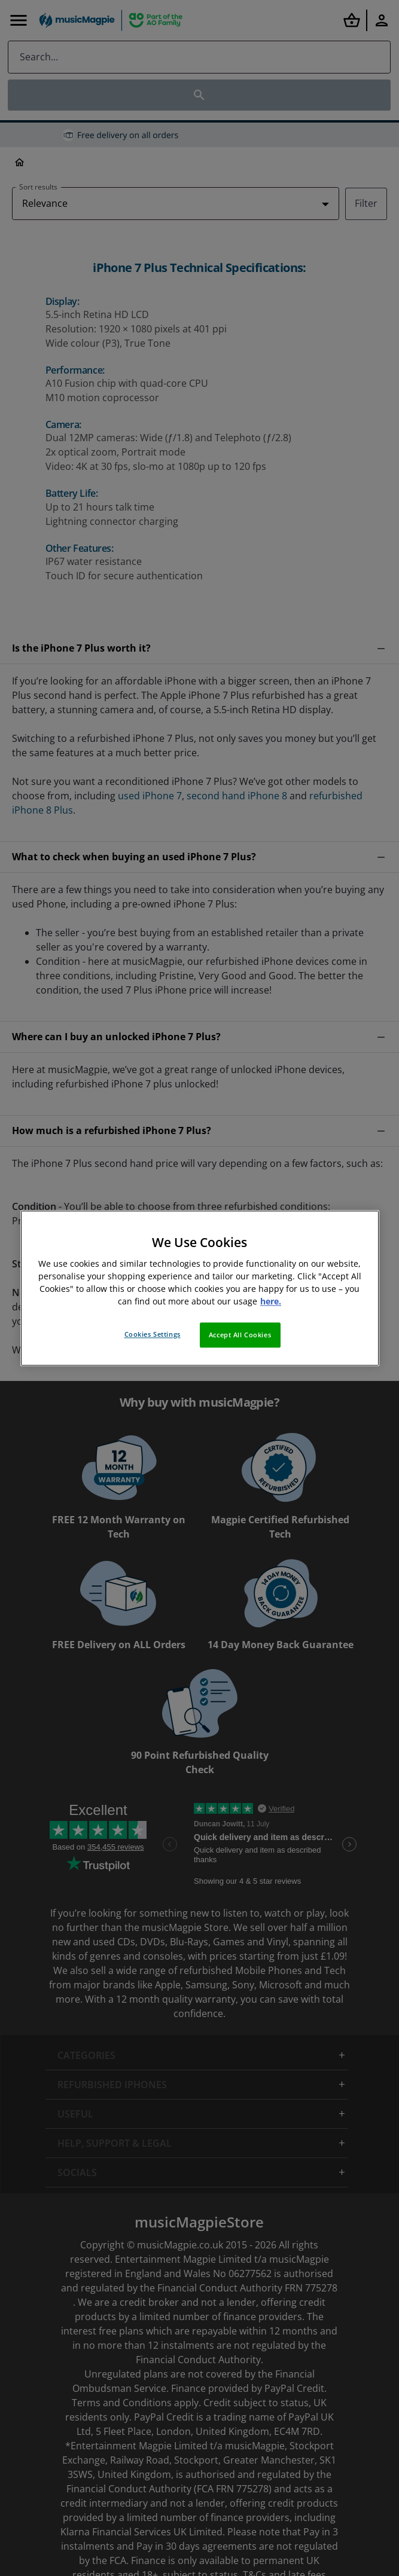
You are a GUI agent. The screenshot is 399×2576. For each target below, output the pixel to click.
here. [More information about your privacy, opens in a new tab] (270, 1301)
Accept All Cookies (240, 1334)
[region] (199, 1288)
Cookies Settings (152, 1334)
